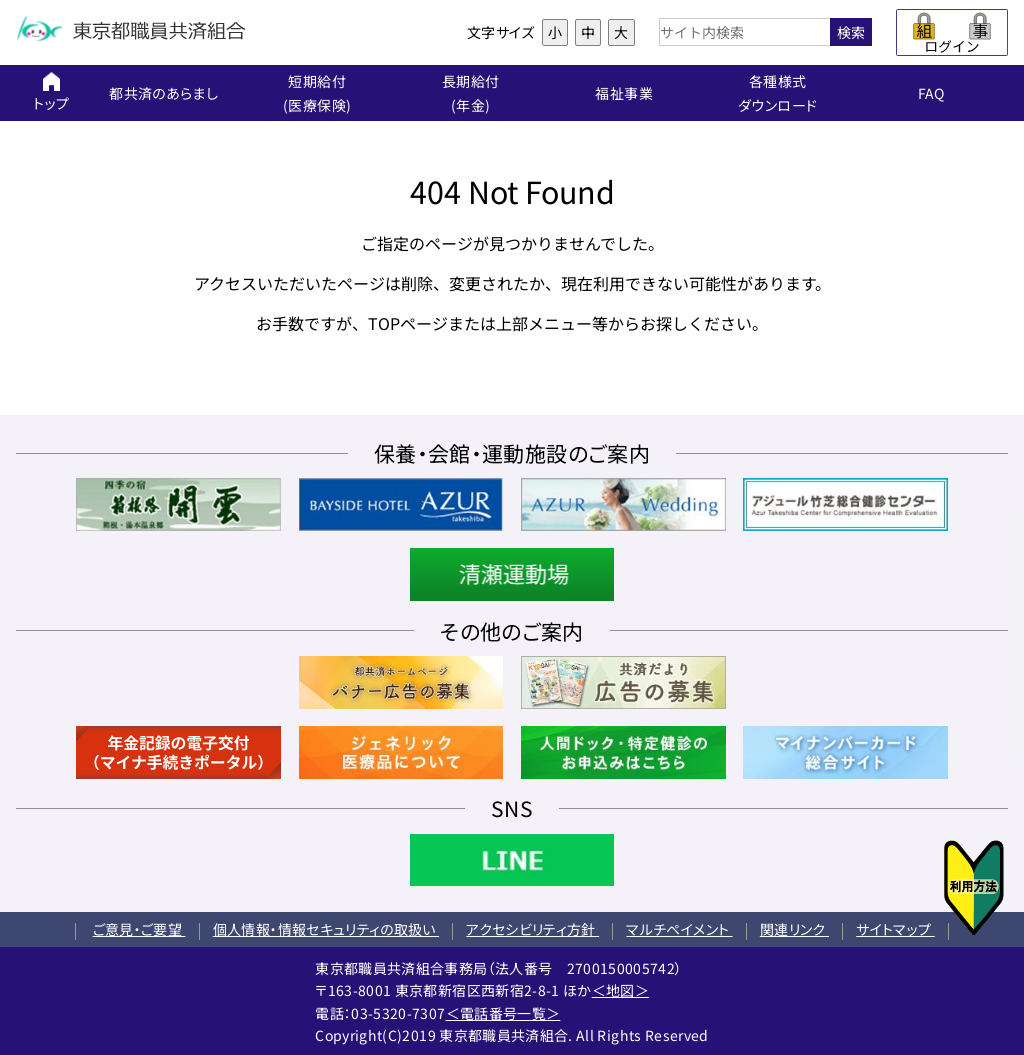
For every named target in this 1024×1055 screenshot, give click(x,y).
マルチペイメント (679, 929)
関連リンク (794, 929)
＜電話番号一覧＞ (503, 1013)
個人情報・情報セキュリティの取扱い (326, 929)
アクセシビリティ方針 (532, 929)
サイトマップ (895, 929)
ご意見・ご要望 (139, 929)
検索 (851, 32)
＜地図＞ (620, 990)
